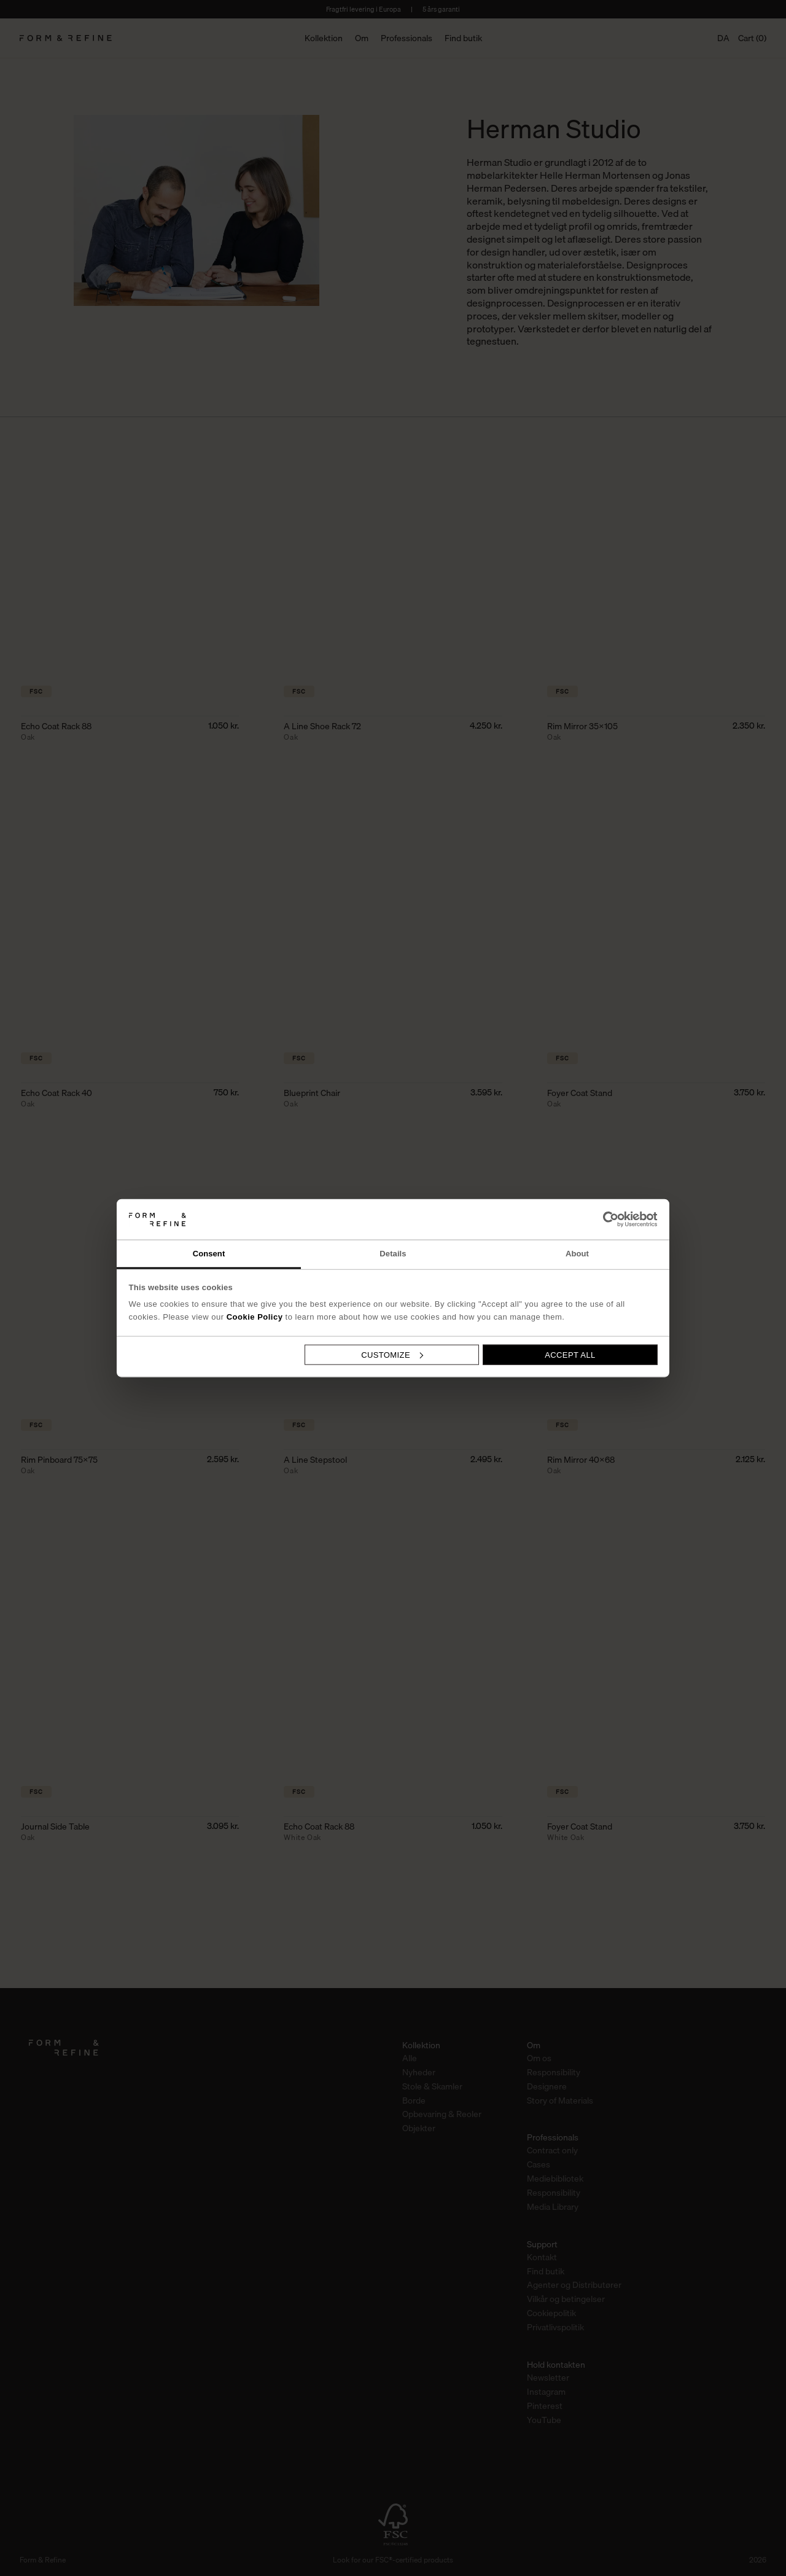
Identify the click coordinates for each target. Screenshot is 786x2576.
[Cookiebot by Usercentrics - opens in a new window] (604, 1219)
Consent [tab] (209, 1253)
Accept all (570, 1354)
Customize (392, 1354)
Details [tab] (392, 1253)
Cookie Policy (255, 1316)
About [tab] (577, 1253)
